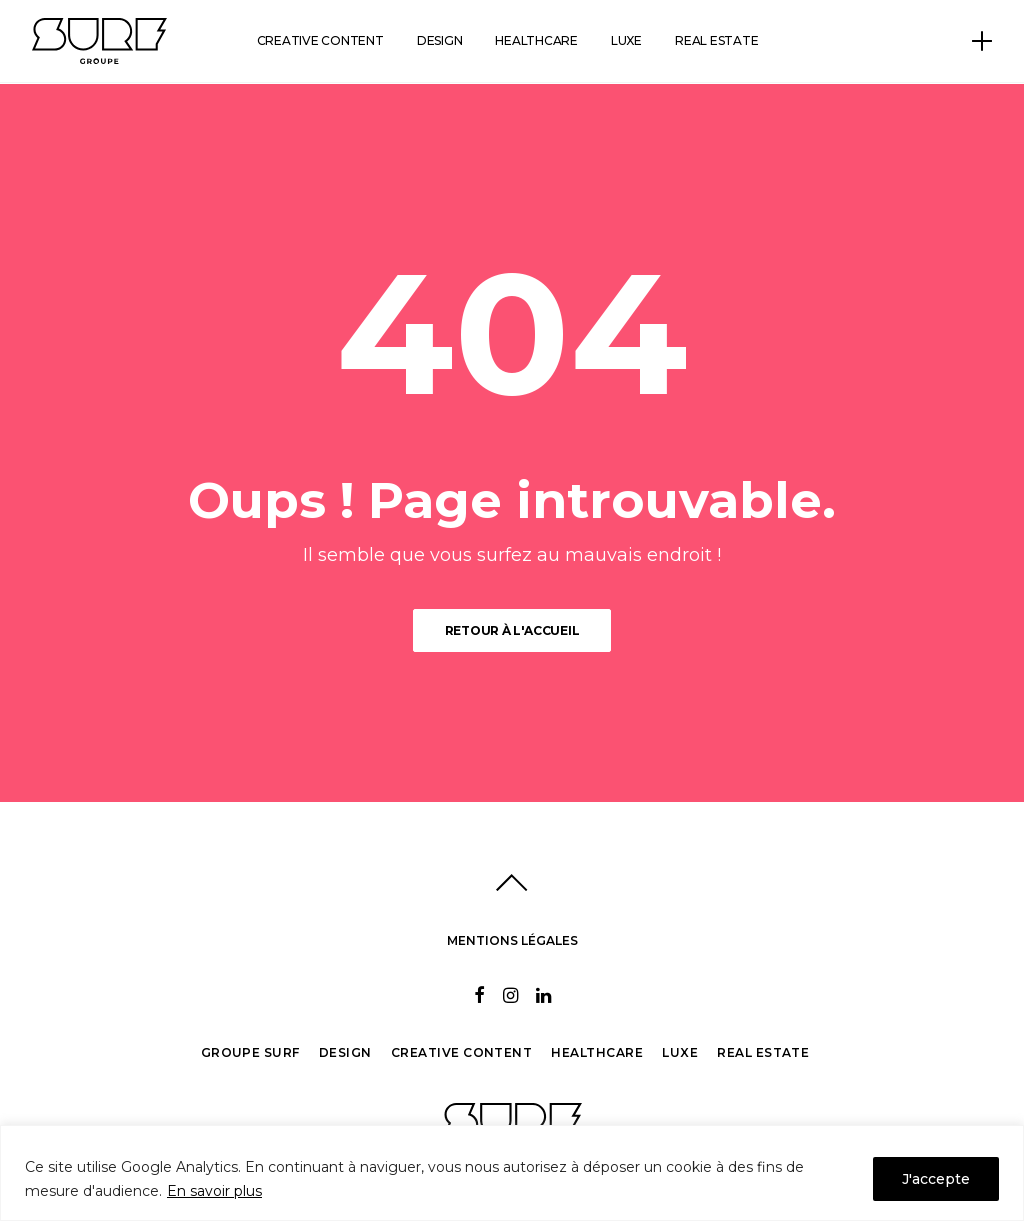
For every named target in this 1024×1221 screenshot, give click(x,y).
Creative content (320, 40)
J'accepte (936, 1179)
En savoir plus (214, 1191)
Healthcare (536, 40)
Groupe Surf (250, 1052)
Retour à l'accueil (512, 630)
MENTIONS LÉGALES (512, 940)
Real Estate (763, 1052)
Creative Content (462, 1052)
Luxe (626, 40)
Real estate (716, 40)
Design (440, 40)
